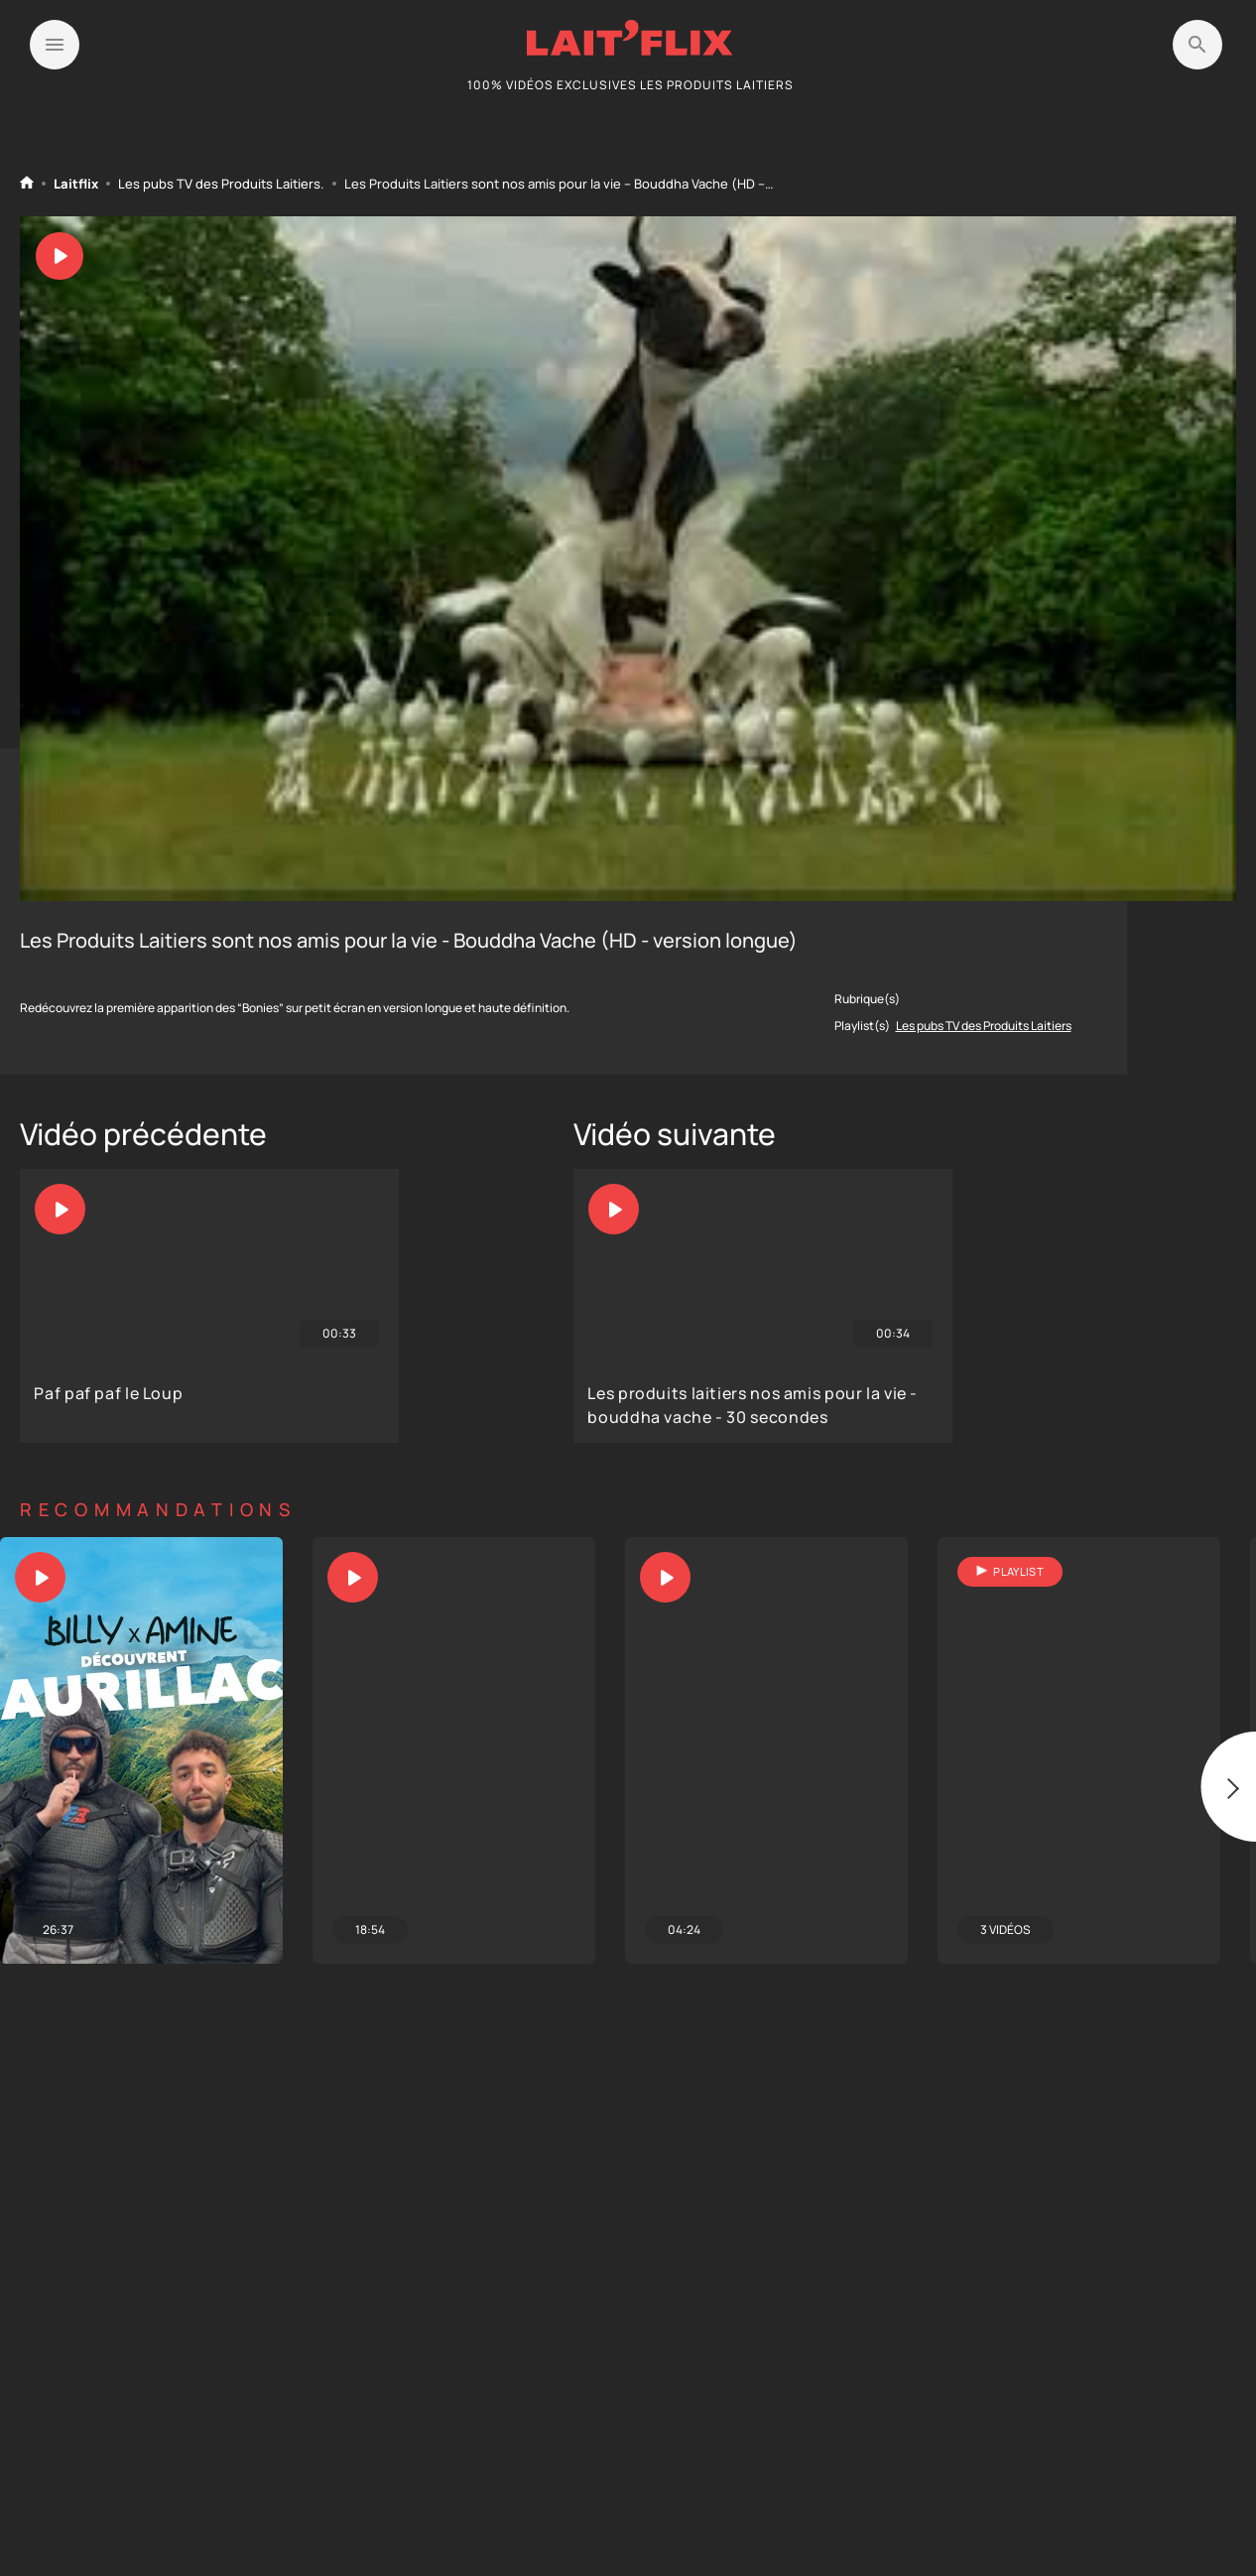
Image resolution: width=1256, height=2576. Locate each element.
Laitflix (76, 184)
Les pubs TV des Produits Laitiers (219, 184)
